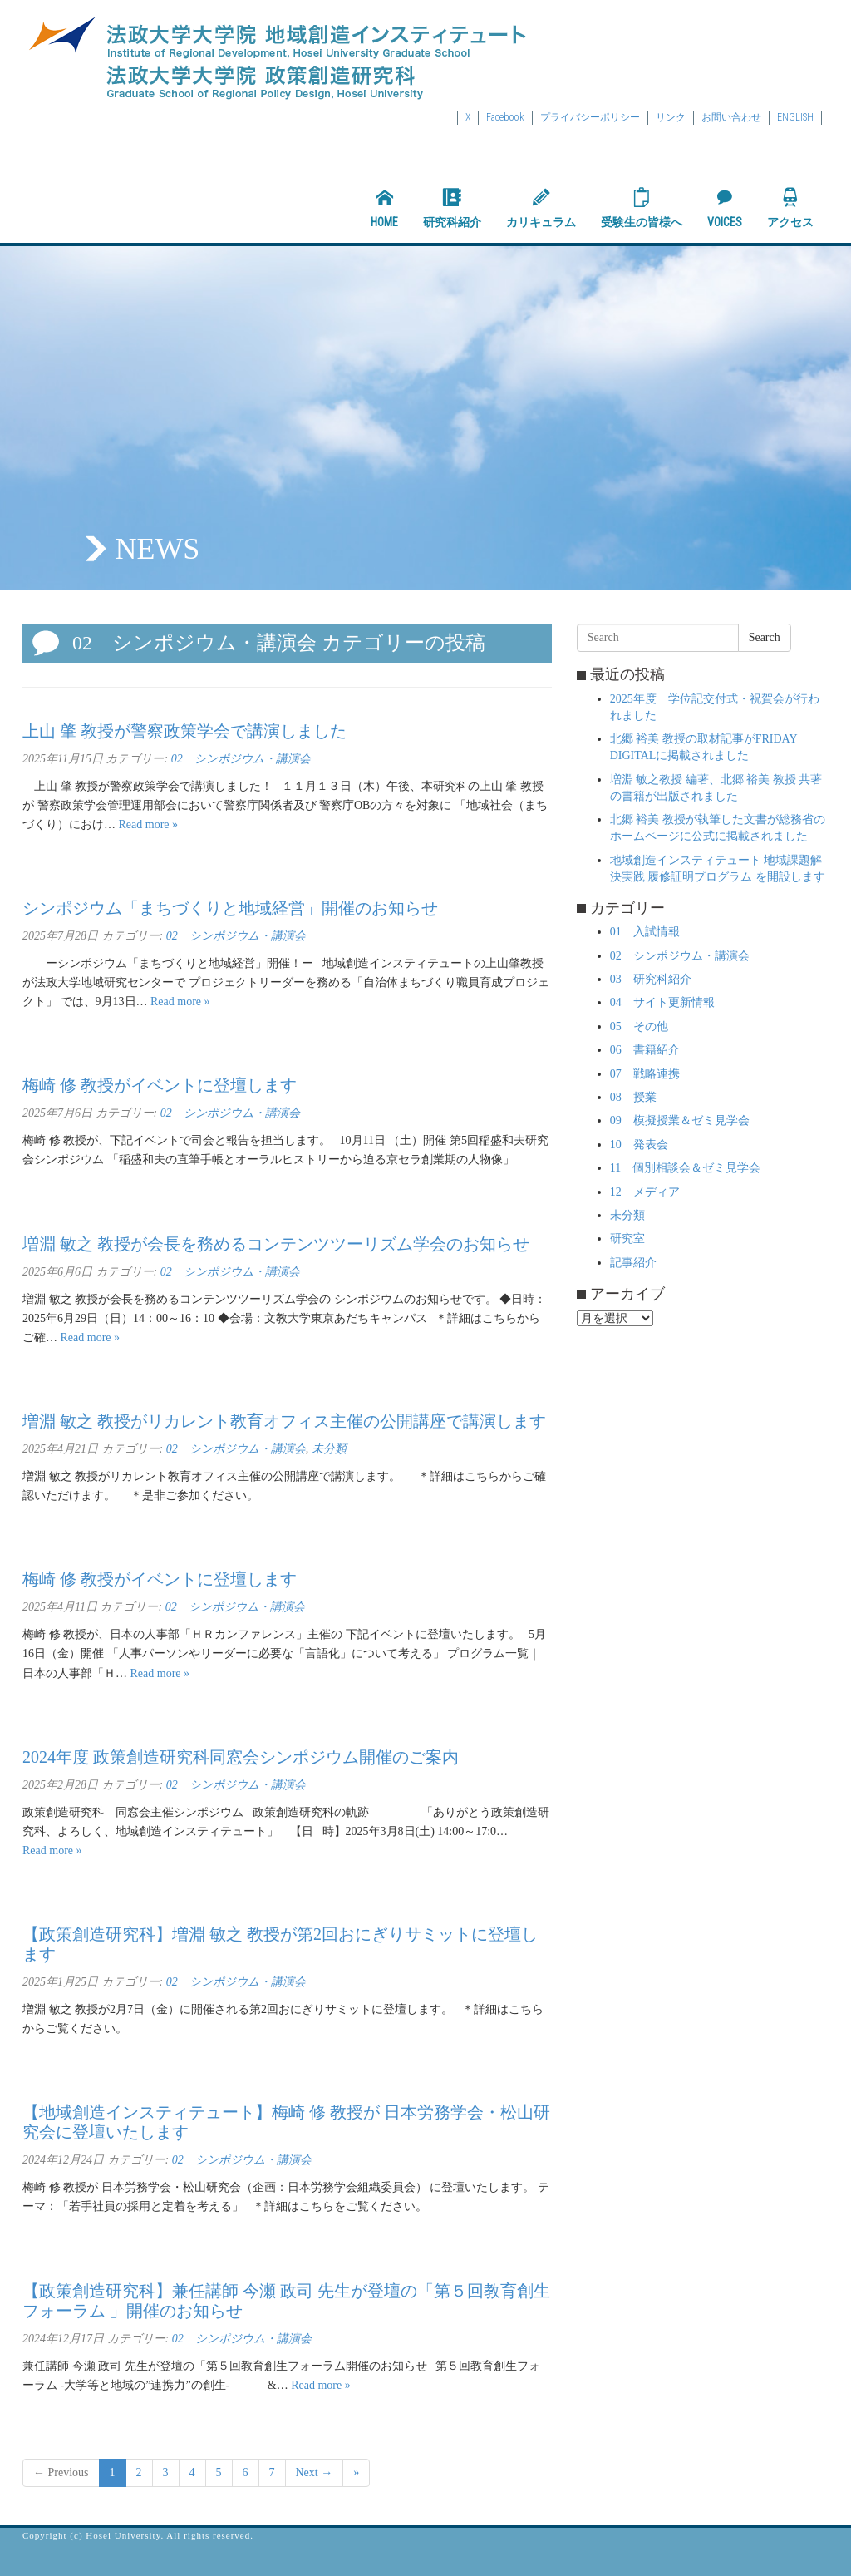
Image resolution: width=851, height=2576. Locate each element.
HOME (384, 208)
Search (764, 637)
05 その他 (639, 1026)
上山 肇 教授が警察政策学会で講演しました (184, 731)
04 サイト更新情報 (662, 1002)
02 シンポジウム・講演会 (241, 759)
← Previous (61, 2472)
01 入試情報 (645, 931)
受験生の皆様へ (641, 208)
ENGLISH (795, 117)
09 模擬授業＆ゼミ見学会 (680, 1120)
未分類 (329, 1449)
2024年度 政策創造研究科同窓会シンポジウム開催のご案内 (240, 1757)
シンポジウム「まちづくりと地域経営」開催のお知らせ (230, 908)
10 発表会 (639, 1144)
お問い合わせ (731, 117)
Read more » (149, 824)
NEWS (157, 548)
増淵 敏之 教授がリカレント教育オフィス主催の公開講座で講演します (284, 1421)
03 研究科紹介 (650, 979)
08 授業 (633, 1097)
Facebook (505, 117)
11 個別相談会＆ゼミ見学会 (685, 1168)
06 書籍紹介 (645, 1050)
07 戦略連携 (645, 1074)
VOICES (724, 208)
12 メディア (645, 1192)
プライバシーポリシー (590, 117)
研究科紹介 (452, 208)
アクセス (790, 208)
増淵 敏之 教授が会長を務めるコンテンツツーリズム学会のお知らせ (275, 1244)
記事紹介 (633, 1262)
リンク (671, 117)
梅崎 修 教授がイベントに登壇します (159, 1085)
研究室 (627, 1238)
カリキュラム (541, 208)
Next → (314, 2472)
